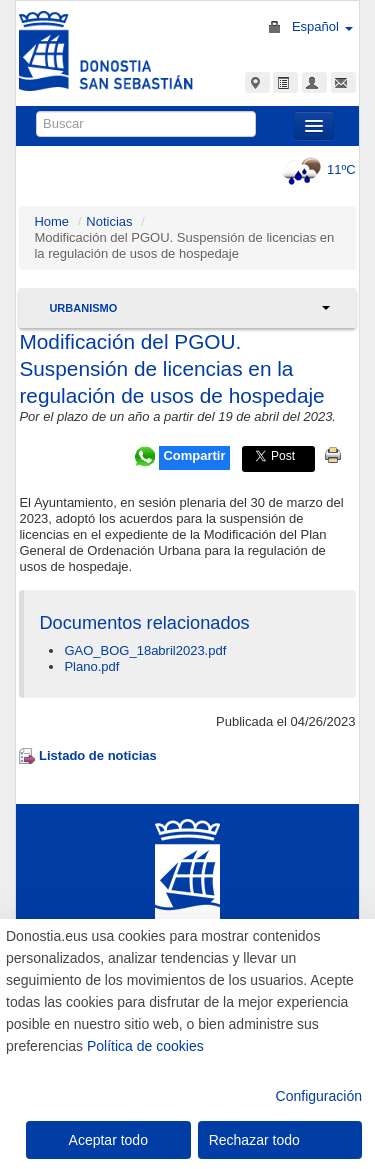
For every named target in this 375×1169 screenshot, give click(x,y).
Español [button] (322, 26)
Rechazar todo (254, 1140)
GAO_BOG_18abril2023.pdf (145, 650)
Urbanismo (83, 308)
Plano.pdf (91, 666)
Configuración (319, 1096)
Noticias (109, 221)
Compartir (194, 455)
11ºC (316, 169)
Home (51, 221)
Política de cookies (145, 1046)
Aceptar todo (108, 1140)
